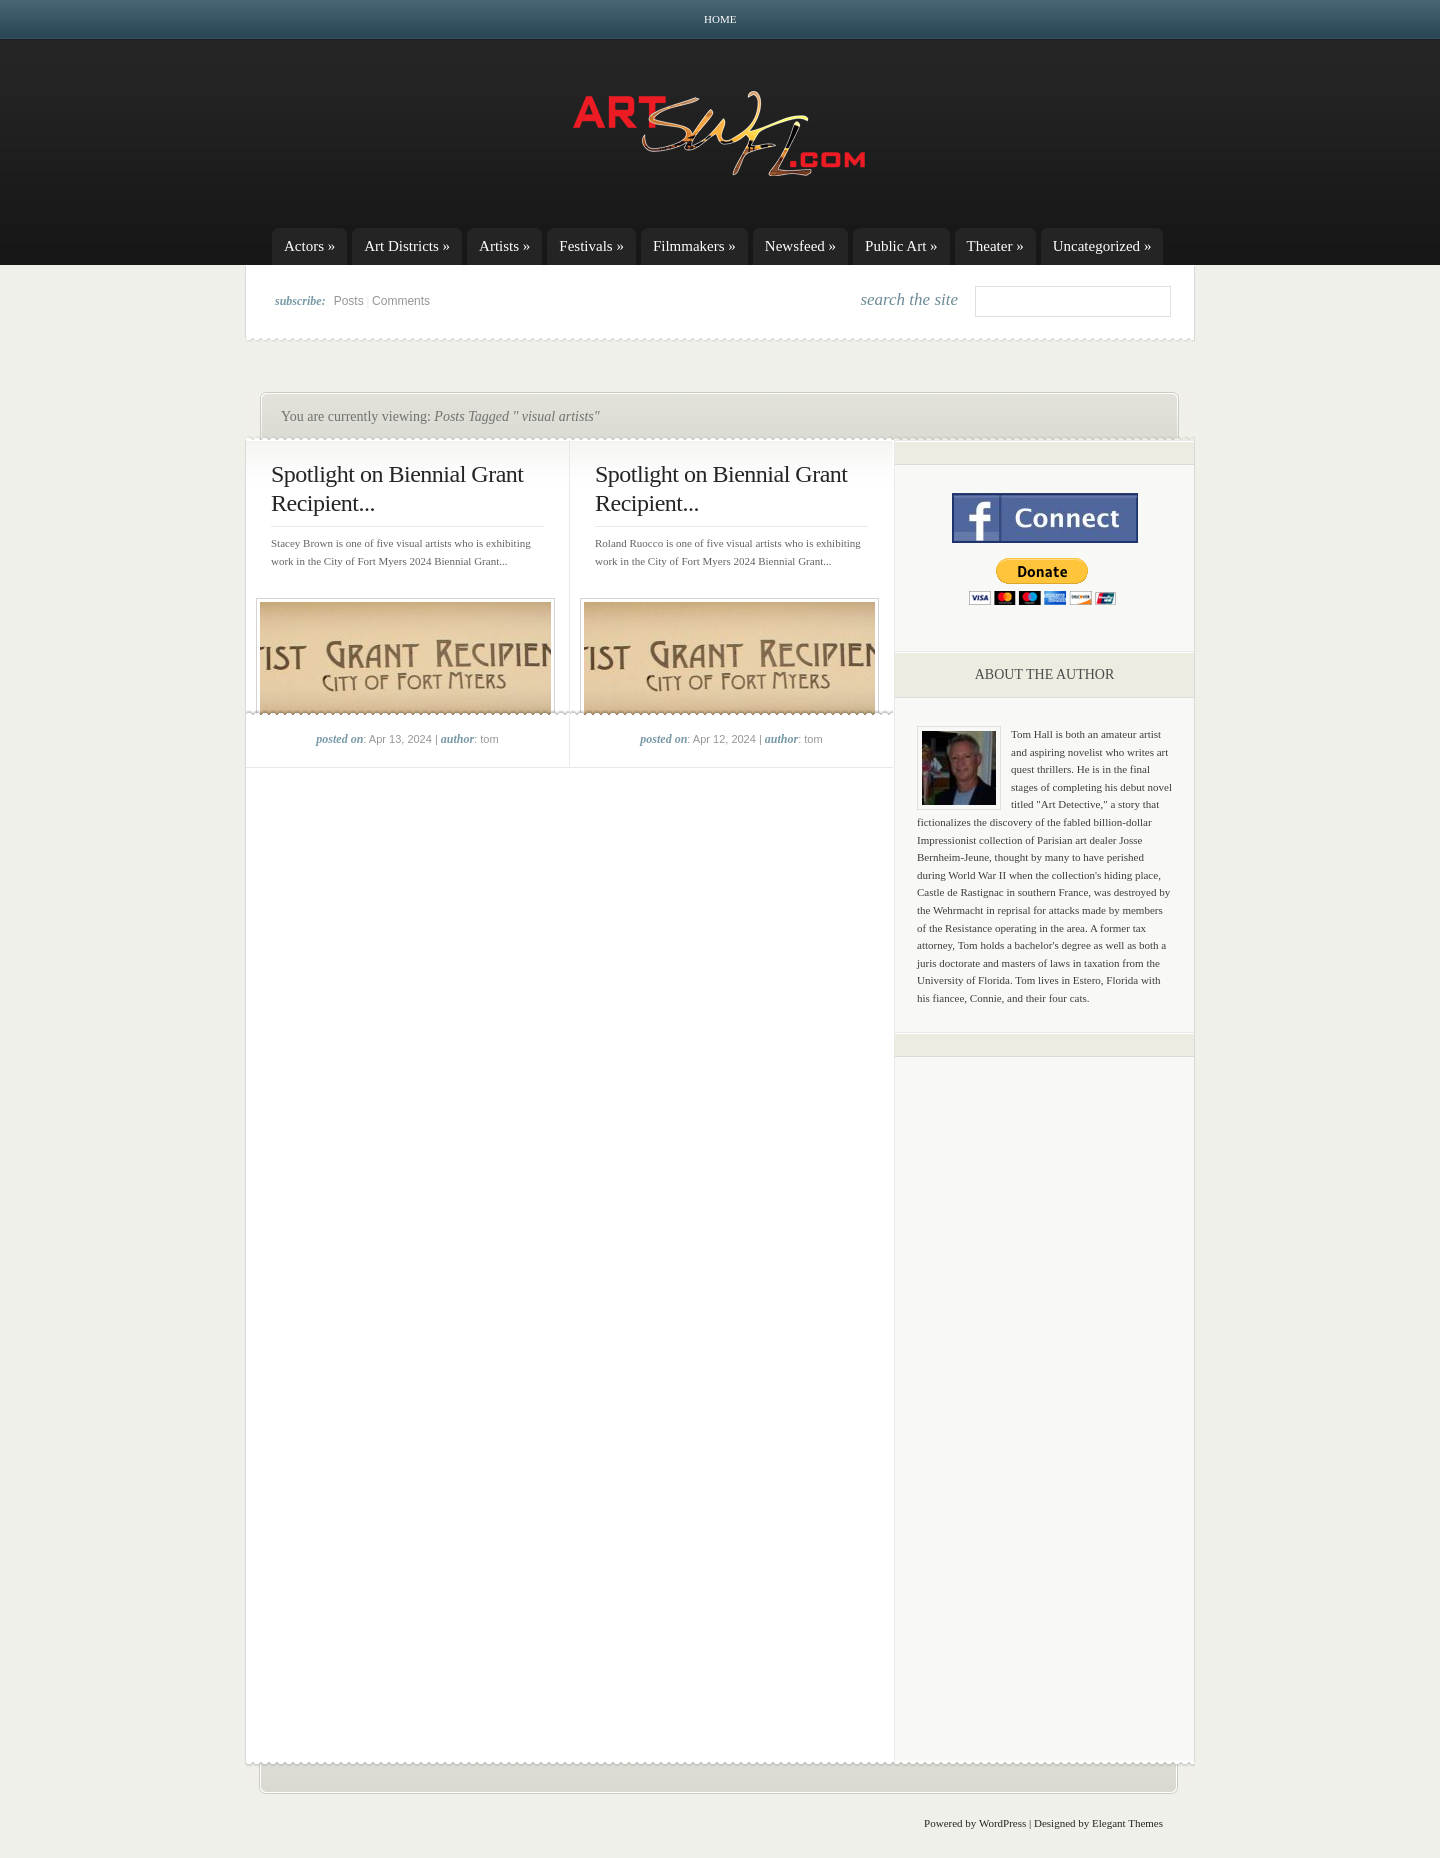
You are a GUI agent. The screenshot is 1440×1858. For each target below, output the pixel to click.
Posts (349, 301)
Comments (401, 301)
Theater (995, 246)
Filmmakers (694, 246)
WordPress (1002, 1823)
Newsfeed (800, 246)
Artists (504, 246)
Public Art (901, 246)
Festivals (591, 246)
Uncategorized (1102, 246)
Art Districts (407, 246)
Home (720, 19)
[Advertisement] (1045, 1385)
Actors (309, 246)
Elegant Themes (1127, 1823)
